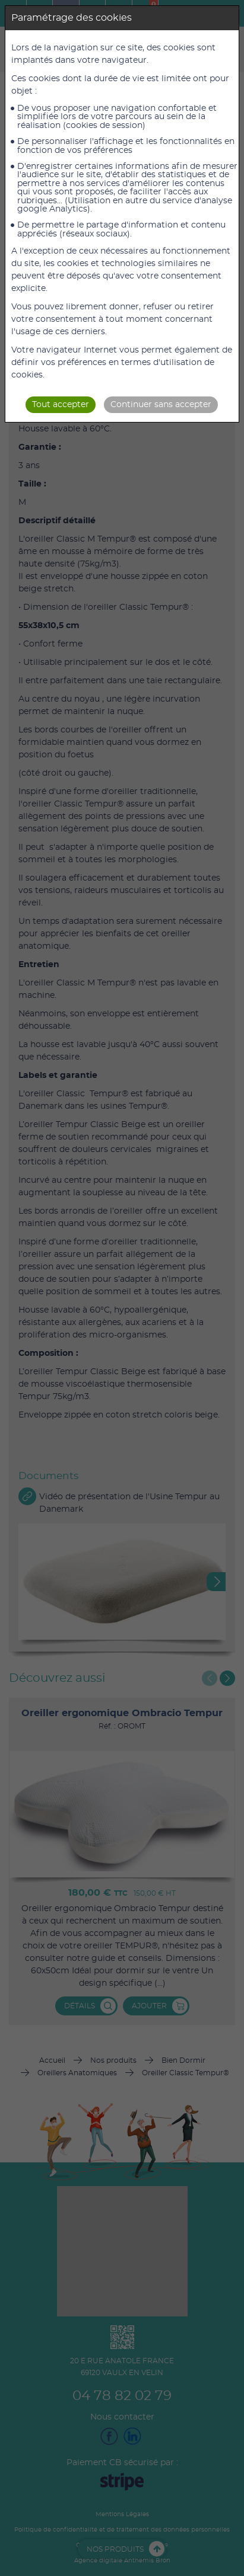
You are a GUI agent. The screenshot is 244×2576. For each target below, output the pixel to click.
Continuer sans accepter (160, 405)
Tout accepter (60, 405)
